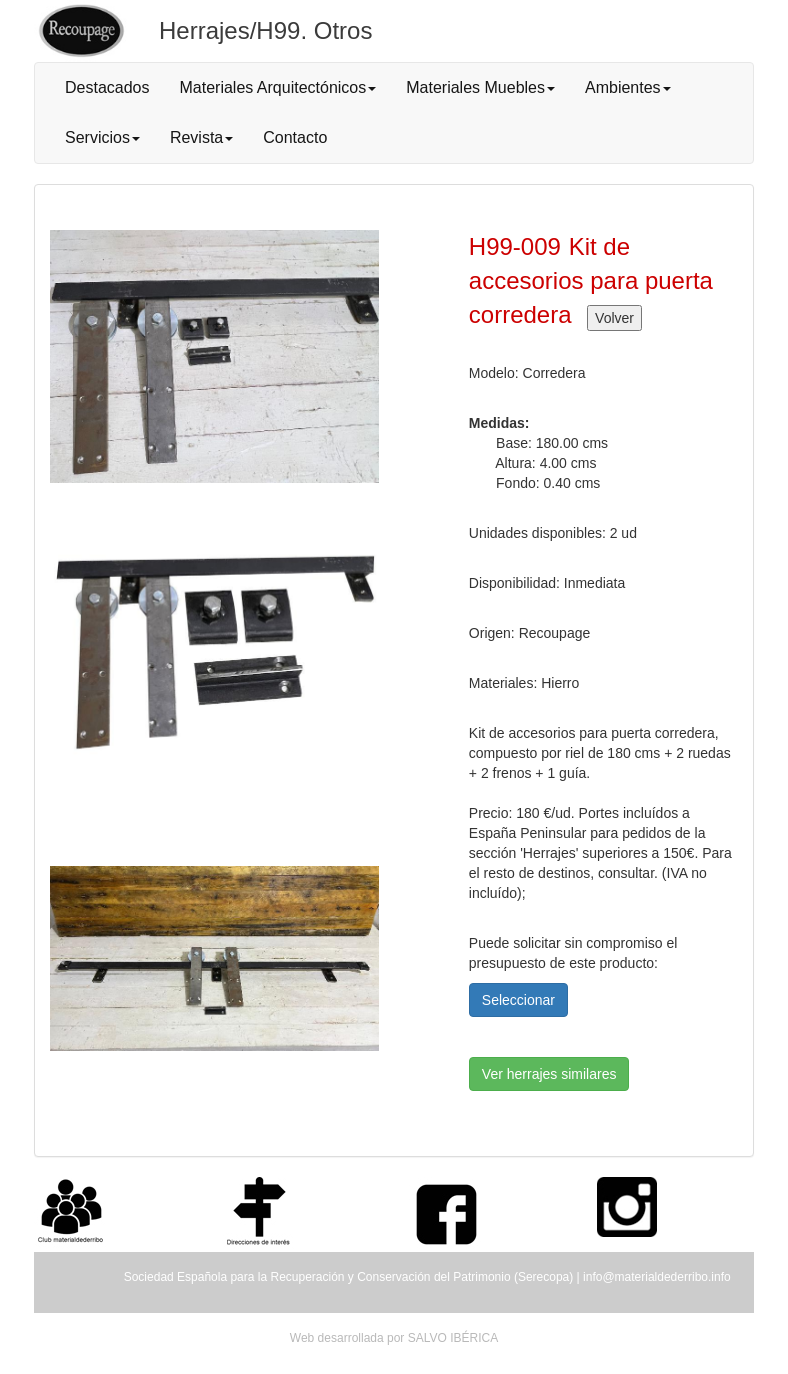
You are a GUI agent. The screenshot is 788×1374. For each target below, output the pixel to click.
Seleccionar (518, 1000)
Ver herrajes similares (549, 1074)
